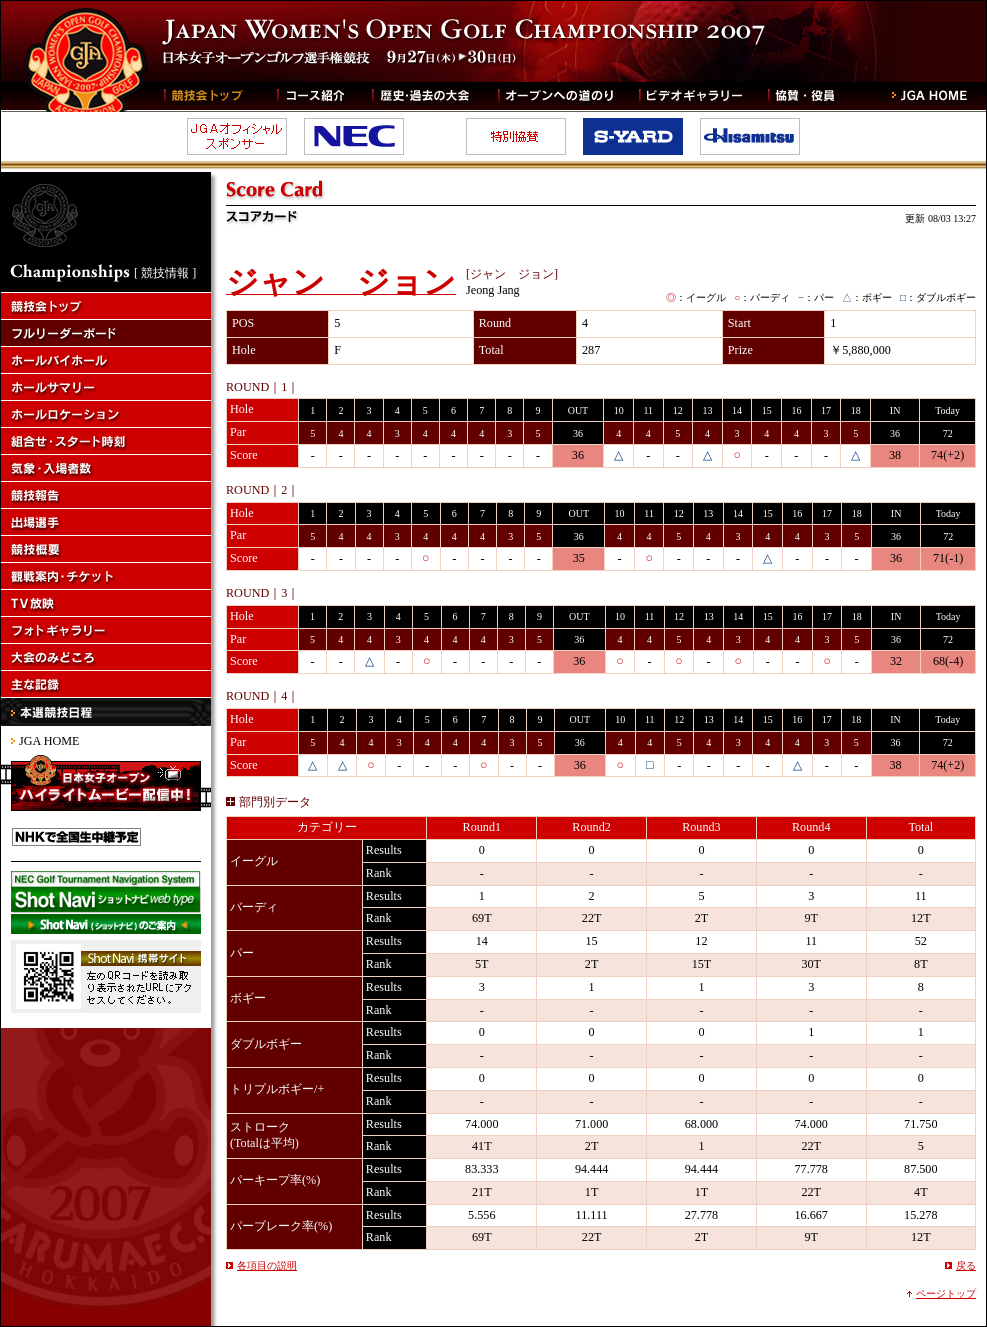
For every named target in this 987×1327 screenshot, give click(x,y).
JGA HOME (49, 741)
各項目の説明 (267, 1265)
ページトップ (946, 1293)
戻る (966, 1265)
